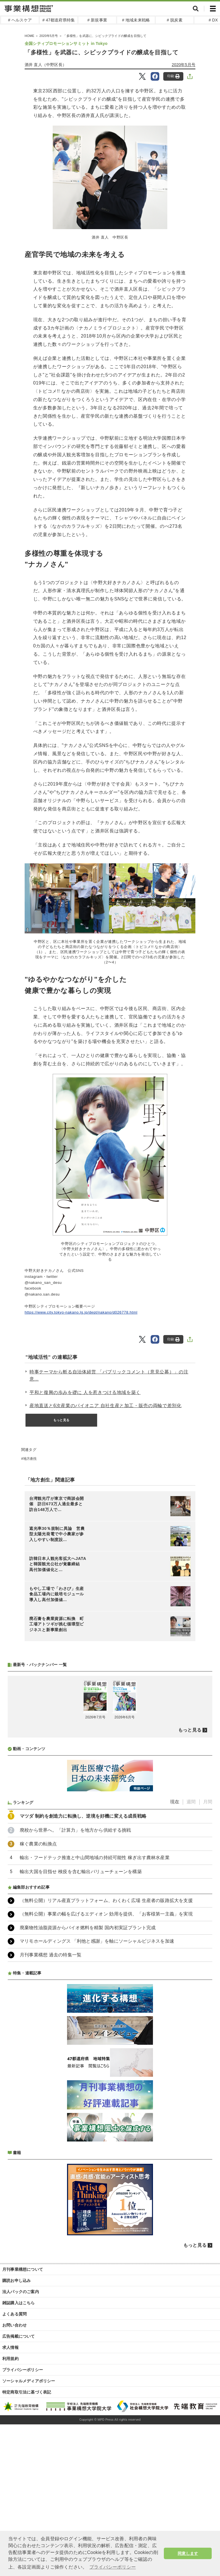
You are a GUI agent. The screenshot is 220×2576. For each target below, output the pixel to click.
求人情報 (10, 2347)
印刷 (173, 76)
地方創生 (30, 1459)
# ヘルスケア (20, 20)
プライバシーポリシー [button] (112, 2567)
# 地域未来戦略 (136, 20)
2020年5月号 (48, 35)
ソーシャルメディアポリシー (28, 2381)
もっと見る (61, 1420)
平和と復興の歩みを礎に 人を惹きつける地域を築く (85, 1392)
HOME (29, 35)
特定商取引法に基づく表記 (26, 2392)
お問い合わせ (14, 2325)
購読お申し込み (16, 2280)
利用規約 (10, 2358)
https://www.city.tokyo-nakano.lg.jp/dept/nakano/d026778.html (81, 1312)
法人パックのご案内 (20, 2291)
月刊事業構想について (22, 2269)
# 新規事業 (97, 20)
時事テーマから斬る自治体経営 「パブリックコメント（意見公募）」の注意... (109, 1375)
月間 (207, 1801)
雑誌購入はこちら (18, 2303)
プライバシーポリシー (22, 2369)
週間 (191, 1801)
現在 (174, 1801)
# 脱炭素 (174, 20)
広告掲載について (18, 2336)
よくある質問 (14, 2314)
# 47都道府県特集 (58, 20)
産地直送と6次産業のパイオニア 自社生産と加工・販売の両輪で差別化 (105, 1405)
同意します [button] (188, 2553)
